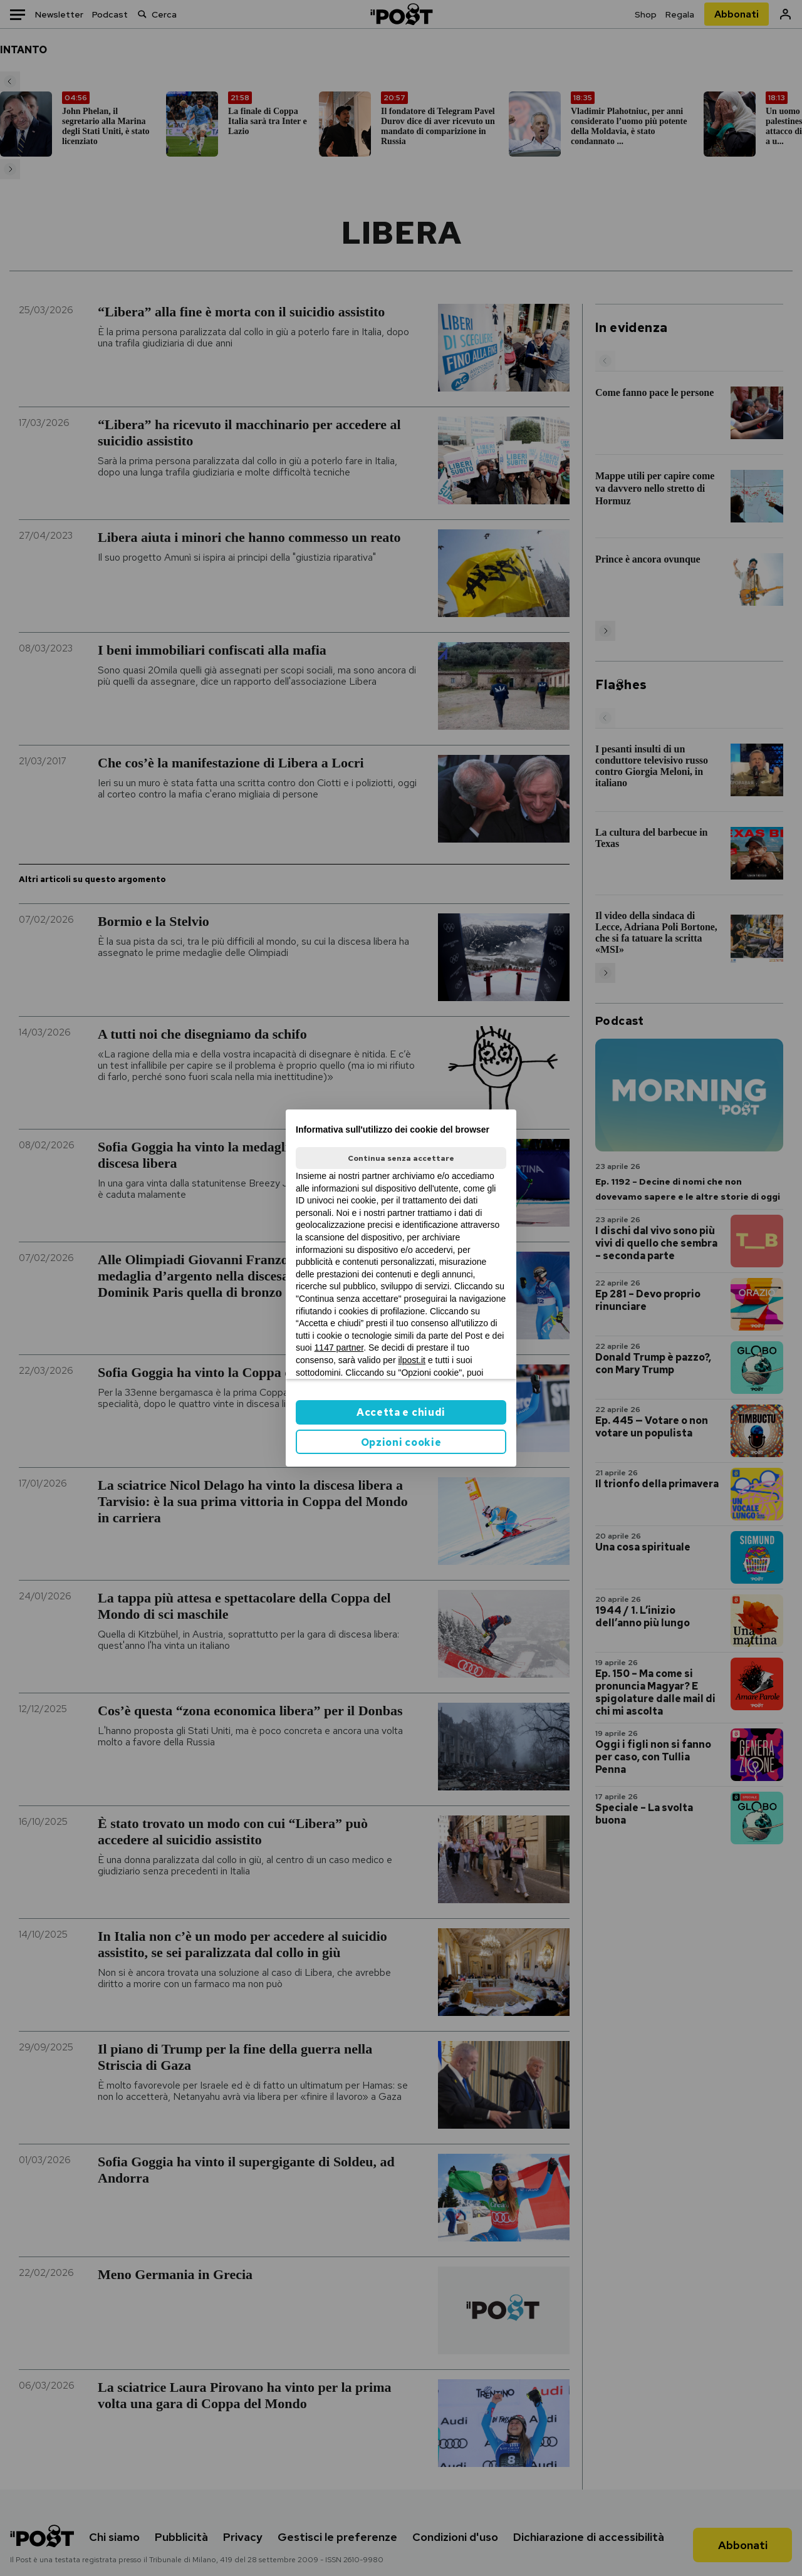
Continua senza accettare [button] (401, 1158)
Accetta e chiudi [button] (401, 1412)
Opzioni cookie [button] (401, 1442)
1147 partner (339, 1348)
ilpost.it (411, 1360)
